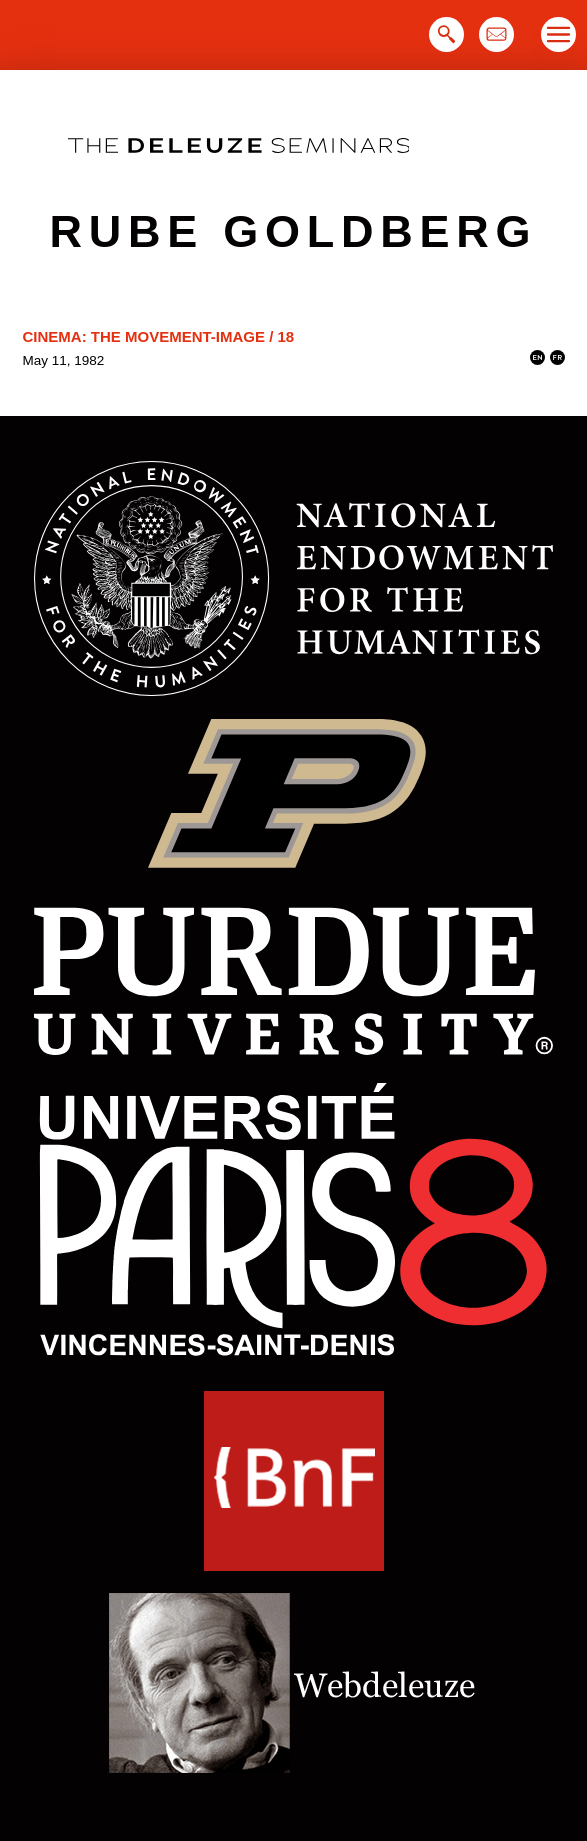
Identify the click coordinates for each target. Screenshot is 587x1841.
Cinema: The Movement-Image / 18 (159, 336)
